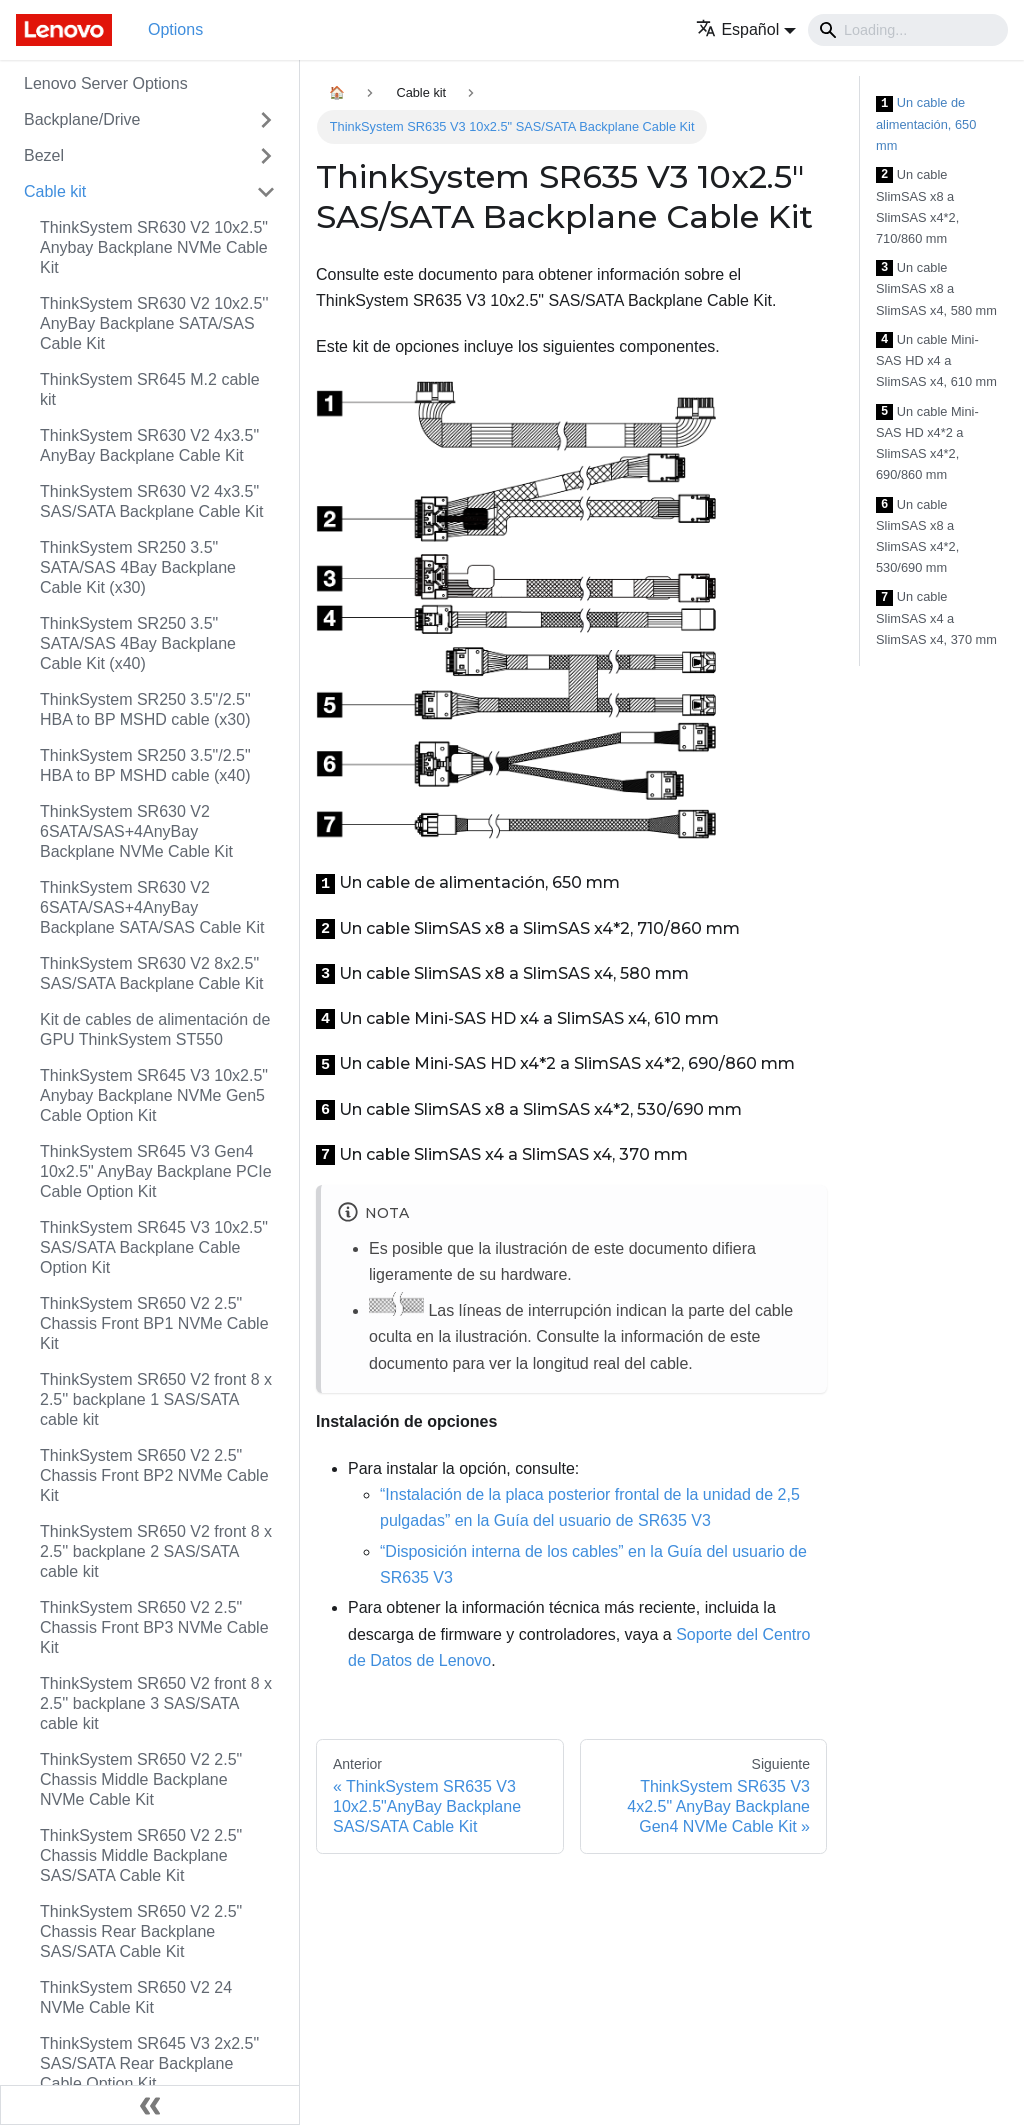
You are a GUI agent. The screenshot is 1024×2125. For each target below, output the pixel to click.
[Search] (908, 30)
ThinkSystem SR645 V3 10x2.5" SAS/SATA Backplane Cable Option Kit (154, 1247)
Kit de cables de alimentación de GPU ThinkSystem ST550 (155, 1029)
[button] (746, 29)
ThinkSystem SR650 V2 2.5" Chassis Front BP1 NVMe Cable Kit (154, 1323)
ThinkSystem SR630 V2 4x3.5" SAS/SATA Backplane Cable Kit (152, 501)
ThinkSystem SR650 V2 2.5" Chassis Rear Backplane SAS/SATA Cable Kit (141, 1931)
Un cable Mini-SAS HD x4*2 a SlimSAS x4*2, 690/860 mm (927, 443)
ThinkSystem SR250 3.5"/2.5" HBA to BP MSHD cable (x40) (145, 765)
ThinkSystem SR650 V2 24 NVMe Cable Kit (136, 1997)
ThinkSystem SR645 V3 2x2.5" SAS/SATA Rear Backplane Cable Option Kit (149, 2063)
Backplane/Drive (82, 119)
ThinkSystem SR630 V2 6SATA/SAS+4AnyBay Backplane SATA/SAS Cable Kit (152, 907)
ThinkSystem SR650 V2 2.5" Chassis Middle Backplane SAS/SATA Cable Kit (141, 1855)
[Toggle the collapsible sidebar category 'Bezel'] (266, 156)
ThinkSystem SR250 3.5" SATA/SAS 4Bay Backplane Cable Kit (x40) (138, 643)
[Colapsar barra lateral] (150, 2105)
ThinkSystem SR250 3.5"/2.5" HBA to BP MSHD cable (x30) (145, 709)
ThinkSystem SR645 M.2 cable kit (150, 389)
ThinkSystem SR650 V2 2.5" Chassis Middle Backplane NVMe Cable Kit (141, 1779)
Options (175, 29)
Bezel (44, 155)
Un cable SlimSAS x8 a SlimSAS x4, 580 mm (936, 289)
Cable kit (55, 191)
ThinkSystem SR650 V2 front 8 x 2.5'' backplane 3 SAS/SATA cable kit (156, 1703)
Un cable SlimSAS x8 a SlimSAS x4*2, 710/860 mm (917, 206)
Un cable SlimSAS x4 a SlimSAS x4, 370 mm (936, 618)
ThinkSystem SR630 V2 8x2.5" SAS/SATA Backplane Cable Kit (152, 973)
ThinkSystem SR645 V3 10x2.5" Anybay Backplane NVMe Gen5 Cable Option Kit (154, 1095)
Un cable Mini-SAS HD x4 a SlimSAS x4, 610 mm (936, 361)
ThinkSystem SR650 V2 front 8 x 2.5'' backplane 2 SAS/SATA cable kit (156, 1551)
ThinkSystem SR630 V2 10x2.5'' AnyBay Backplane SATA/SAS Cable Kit (154, 323)
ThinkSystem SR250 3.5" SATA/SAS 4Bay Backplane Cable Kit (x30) (138, 567)
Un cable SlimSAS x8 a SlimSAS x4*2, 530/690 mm (917, 536)
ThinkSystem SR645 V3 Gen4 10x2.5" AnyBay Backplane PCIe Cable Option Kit (156, 1171)
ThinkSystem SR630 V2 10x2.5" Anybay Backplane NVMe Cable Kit (154, 247)
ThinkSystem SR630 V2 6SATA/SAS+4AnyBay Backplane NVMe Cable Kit (136, 831)
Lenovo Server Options (106, 83)
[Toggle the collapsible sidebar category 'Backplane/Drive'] (266, 120)
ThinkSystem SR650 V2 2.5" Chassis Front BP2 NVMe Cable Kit (154, 1475)
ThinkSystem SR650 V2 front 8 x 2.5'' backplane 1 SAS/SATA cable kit (156, 1399)
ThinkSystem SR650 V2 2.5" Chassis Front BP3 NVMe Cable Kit (154, 1627)
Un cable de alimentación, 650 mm (926, 124)
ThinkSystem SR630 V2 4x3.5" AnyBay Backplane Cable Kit (149, 445)
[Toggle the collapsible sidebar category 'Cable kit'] (266, 192)
